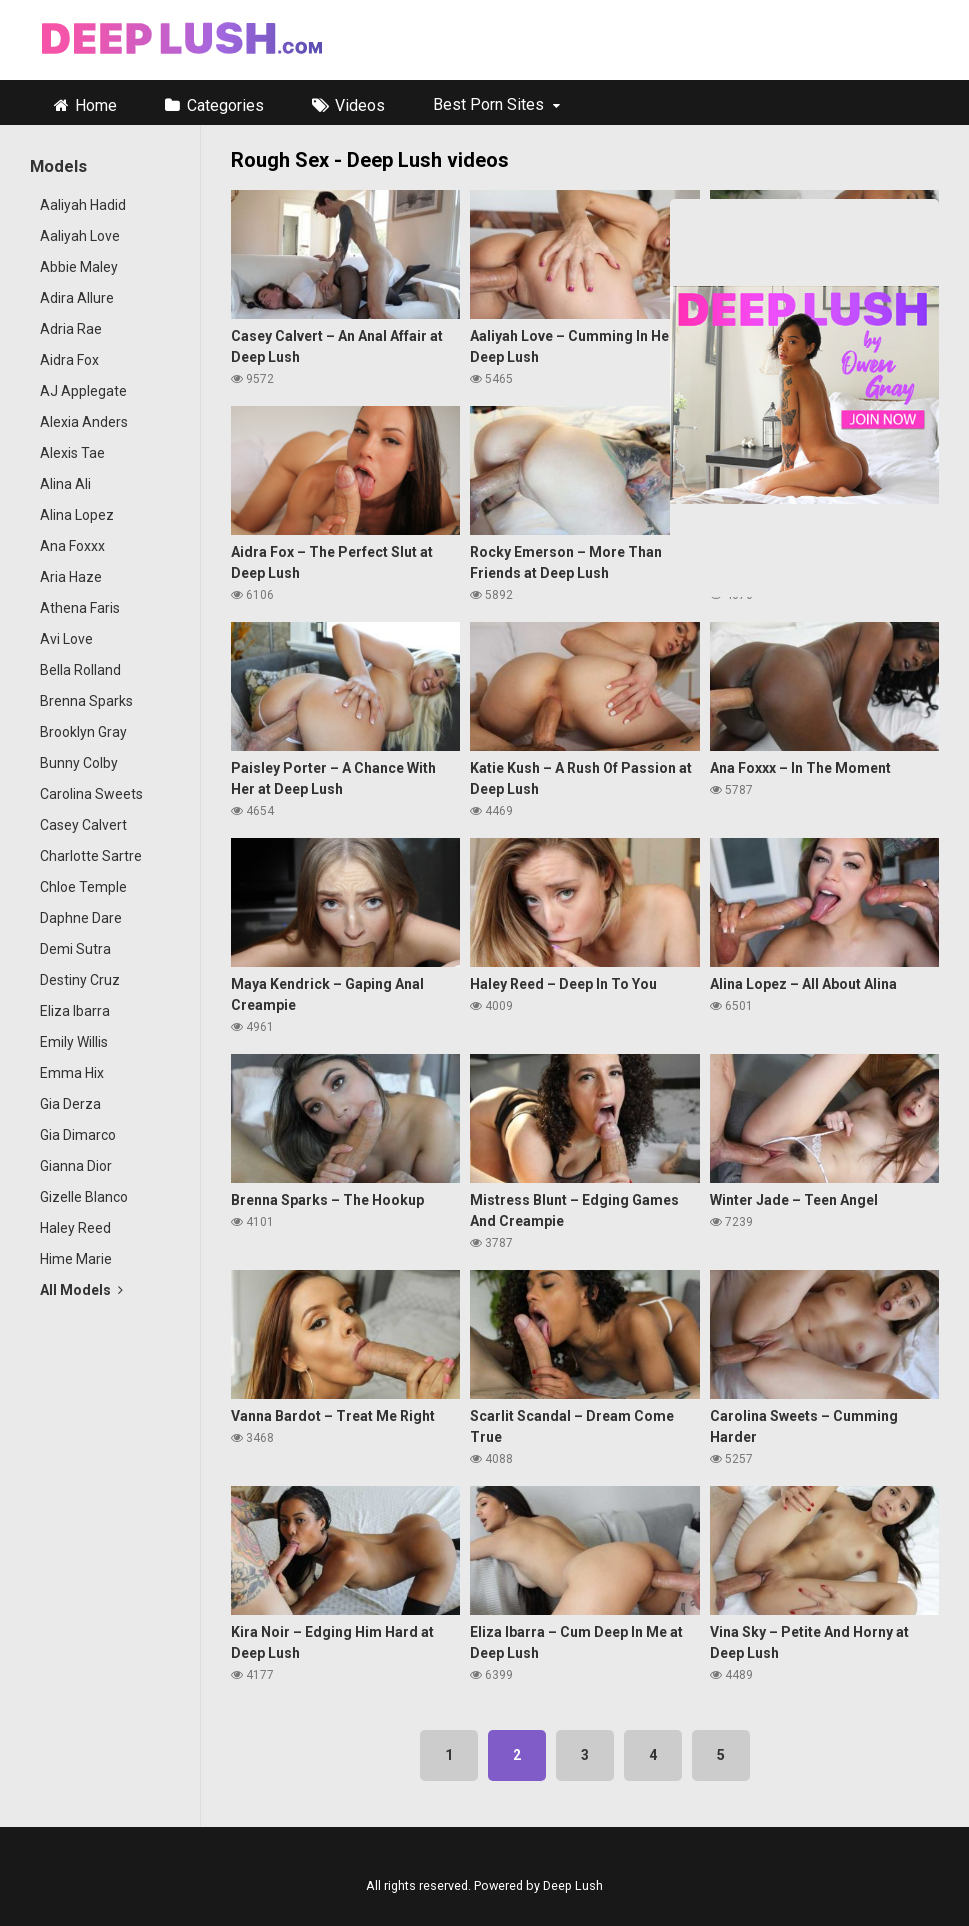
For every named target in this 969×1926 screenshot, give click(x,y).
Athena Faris (80, 608)
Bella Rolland (80, 670)
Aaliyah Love (80, 236)
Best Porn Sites (488, 104)
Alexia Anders (84, 422)
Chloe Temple (83, 887)
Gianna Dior (76, 1166)
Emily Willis (74, 1042)
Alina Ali (65, 484)
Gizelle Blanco (84, 1197)
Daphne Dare (81, 918)
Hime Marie (76, 1259)
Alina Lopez (77, 515)
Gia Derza (70, 1104)
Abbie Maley (79, 267)
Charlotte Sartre (91, 856)
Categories (225, 105)
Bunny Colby (79, 763)
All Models (81, 1290)
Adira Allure (77, 298)
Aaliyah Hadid (83, 205)
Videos (360, 105)
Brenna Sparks (86, 701)
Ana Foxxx (72, 546)
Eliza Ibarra (75, 1011)
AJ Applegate (83, 391)
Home (96, 105)
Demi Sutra (75, 949)
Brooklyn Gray (83, 732)
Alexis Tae (72, 453)
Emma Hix (72, 1073)
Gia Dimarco (78, 1135)
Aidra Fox (69, 360)
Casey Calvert (83, 825)
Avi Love (66, 639)
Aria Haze (71, 577)
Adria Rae (71, 329)
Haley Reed (75, 1228)
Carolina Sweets (91, 794)
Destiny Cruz (80, 980)
